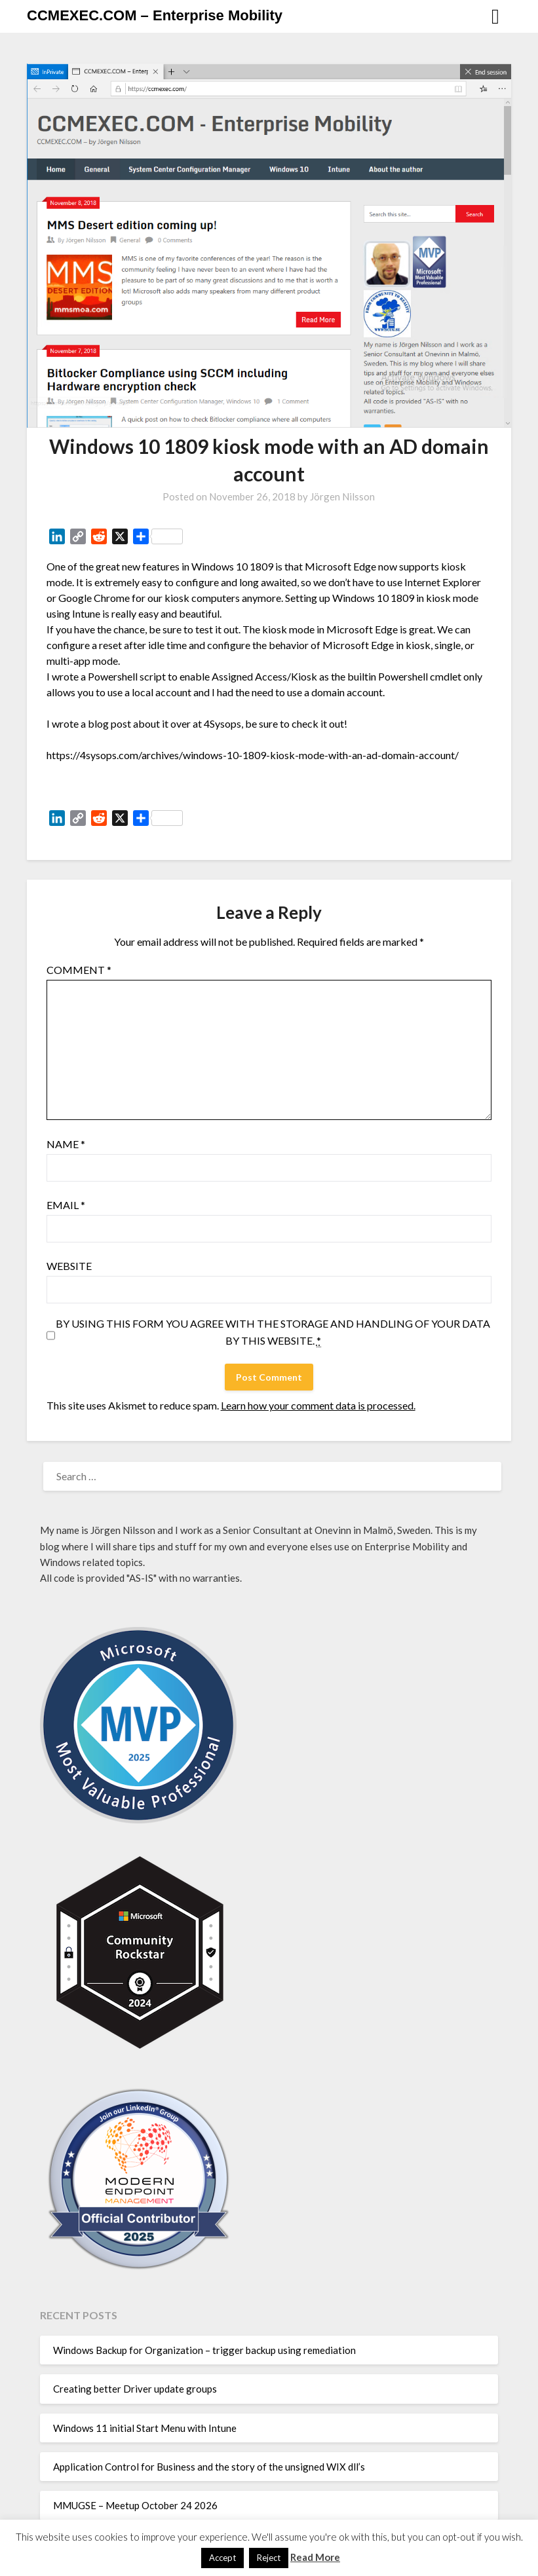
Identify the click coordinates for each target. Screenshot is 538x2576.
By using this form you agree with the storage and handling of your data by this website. (273, 1332)
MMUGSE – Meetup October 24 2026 (135, 2505)
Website (69, 1266)
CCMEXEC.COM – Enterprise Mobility (154, 15)
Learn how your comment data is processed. (318, 1405)
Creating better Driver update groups (135, 2389)
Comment (79, 969)
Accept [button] (222, 2557)
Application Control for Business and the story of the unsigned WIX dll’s (209, 2467)
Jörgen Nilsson (342, 496)
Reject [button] (268, 2557)
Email (66, 1205)
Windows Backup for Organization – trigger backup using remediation (204, 2350)
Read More (315, 2557)
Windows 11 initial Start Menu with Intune (145, 2428)
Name (66, 1144)
